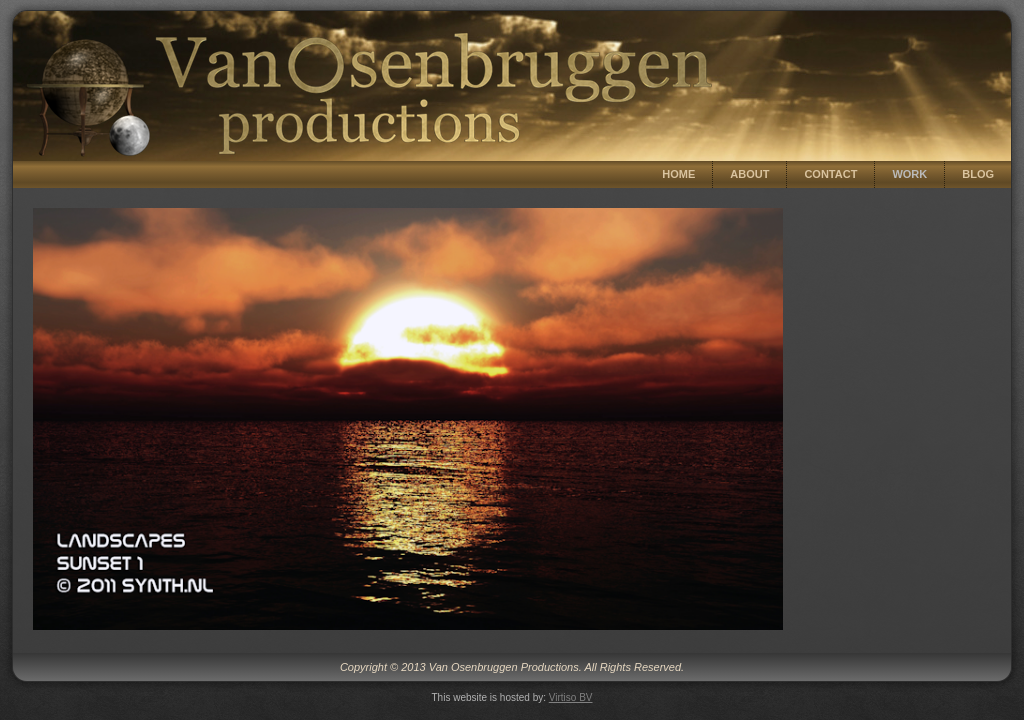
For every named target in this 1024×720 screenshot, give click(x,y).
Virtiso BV (571, 697)
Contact (830, 174)
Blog (978, 174)
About (749, 174)
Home (678, 174)
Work (909, 174)
